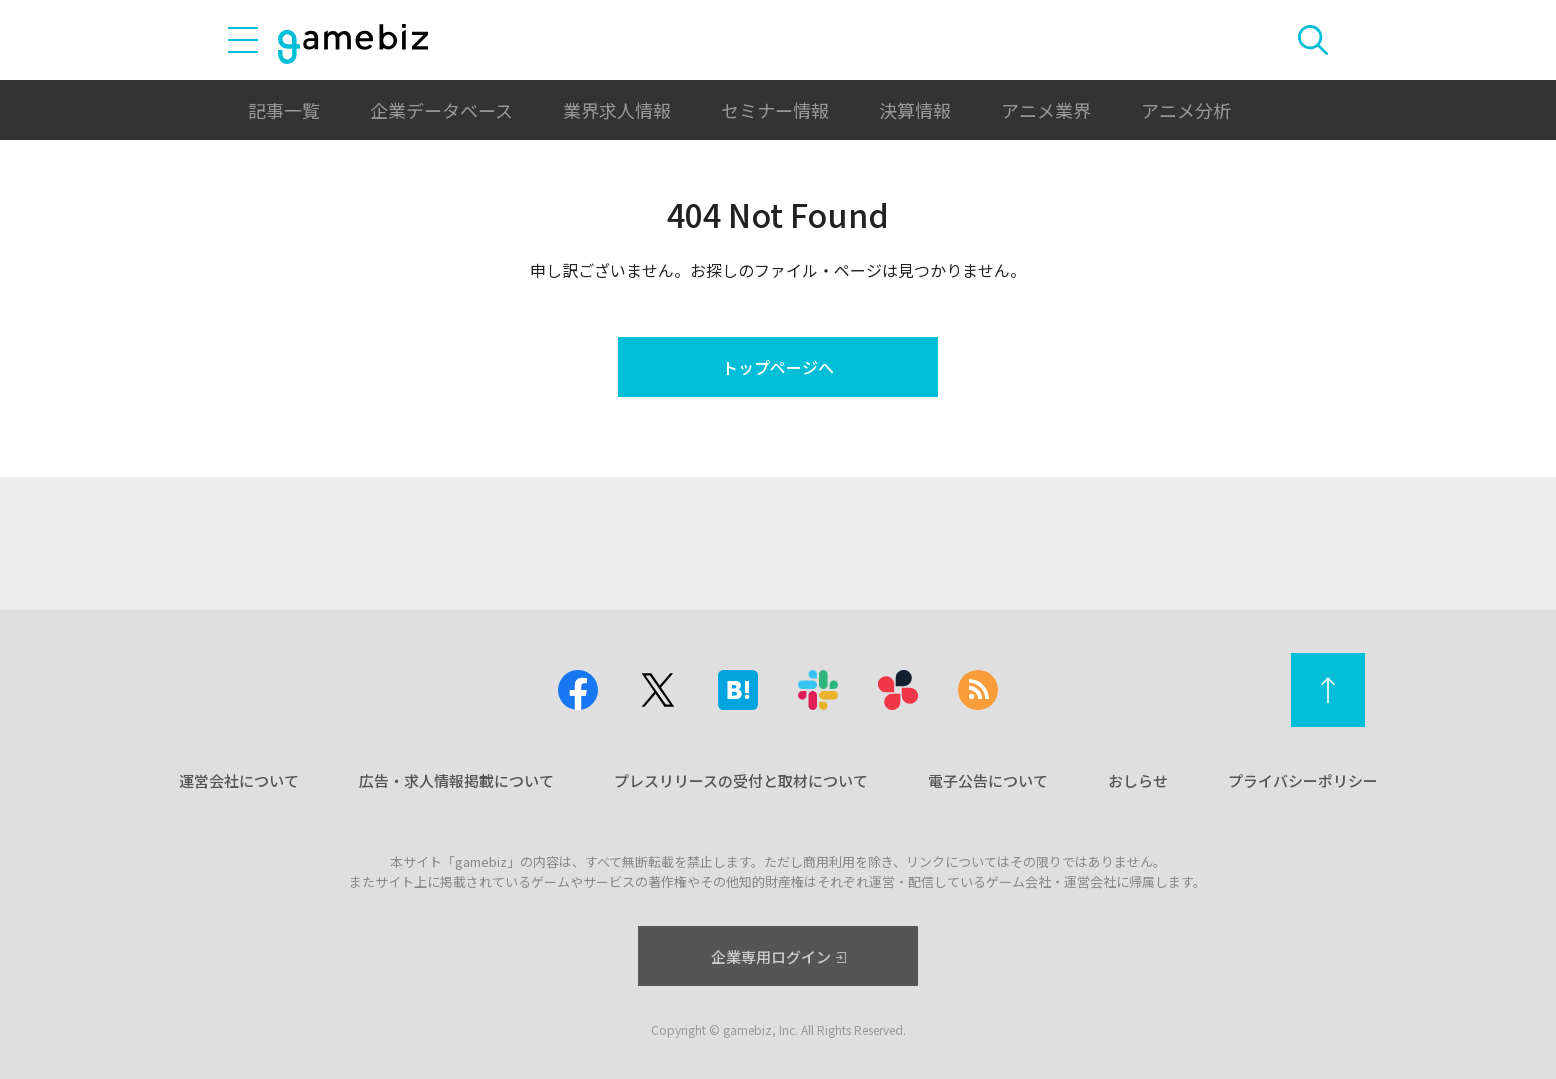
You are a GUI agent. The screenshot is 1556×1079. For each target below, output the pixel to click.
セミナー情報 (775, 110)
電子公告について (988, 780)
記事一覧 (284, 110)
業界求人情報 (617, 110)
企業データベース (441, 110)
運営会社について (239, 780)
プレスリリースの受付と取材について (741, 780)
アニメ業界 (1046, 110)
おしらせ (1138, 780)
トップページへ (778, 367)
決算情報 (915, 110)
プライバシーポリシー (1303, 780)
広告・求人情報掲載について (456, 780)
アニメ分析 (1186, 110)
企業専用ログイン (778, 956)
